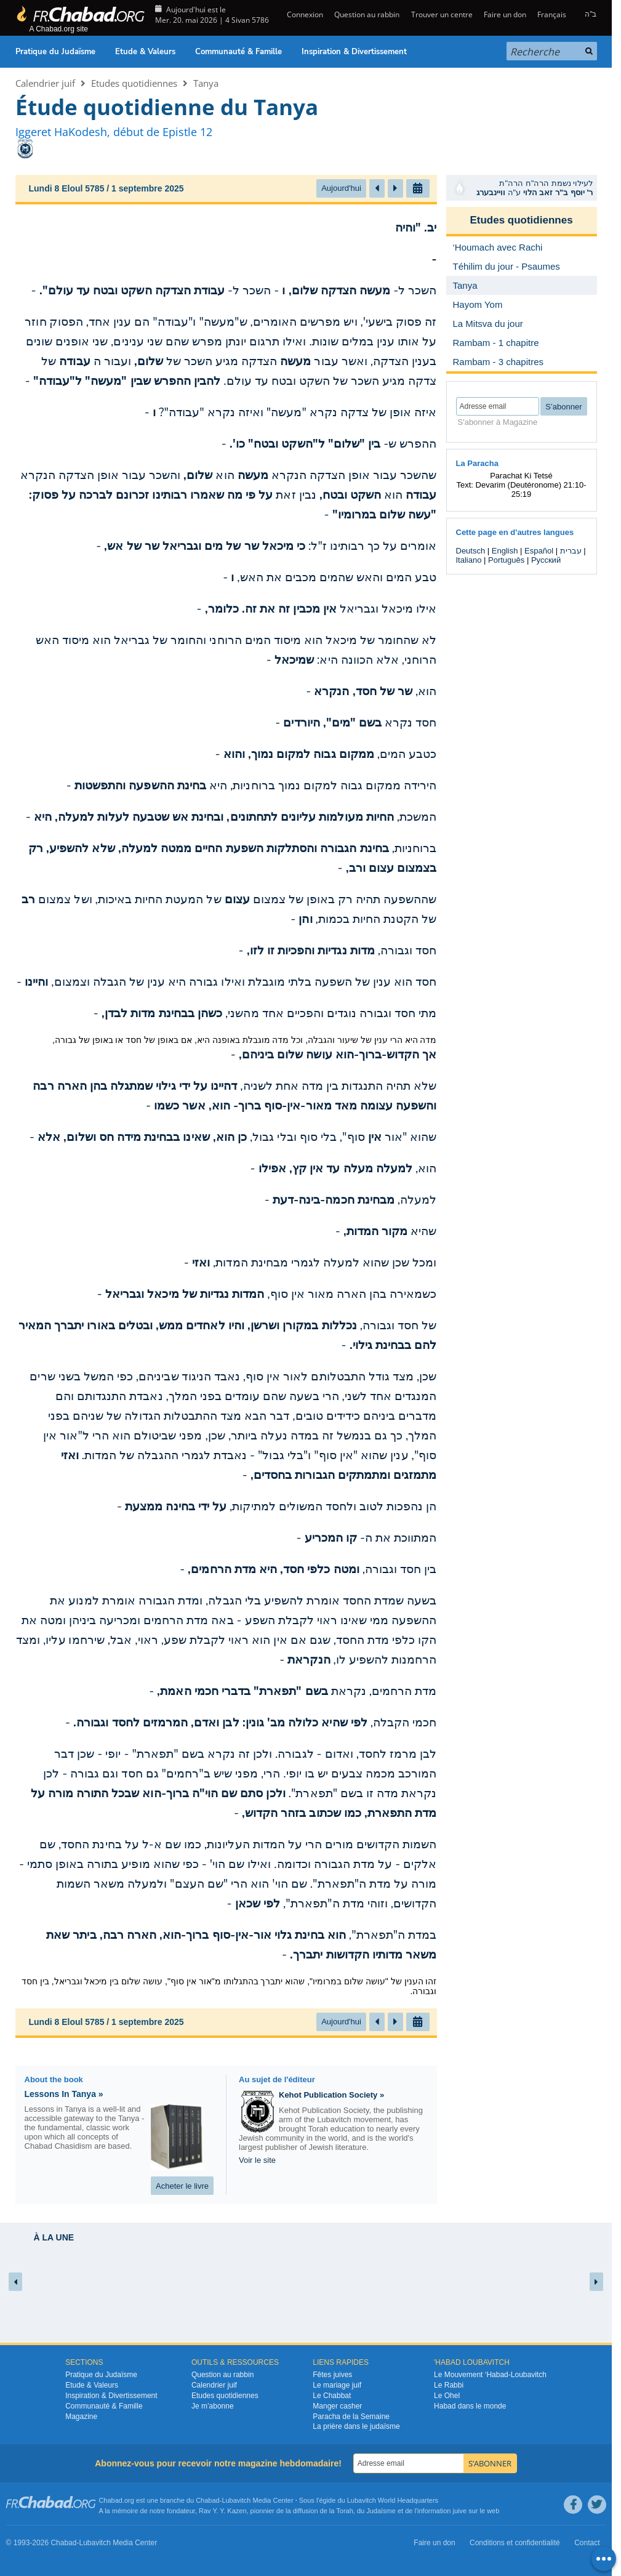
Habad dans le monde (470, 2406)
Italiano (469, 560)
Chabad (208, 2500)
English (505, 550)
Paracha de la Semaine (351, 2416)
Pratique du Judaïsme (55, 51)
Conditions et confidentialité (515, 2542)
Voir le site (257, 2160)
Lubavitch (236, 2500)
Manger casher (337, 2406)
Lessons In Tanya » (64, 2094)
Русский (546, 560)
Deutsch (471, 550)
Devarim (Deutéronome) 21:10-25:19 (531, 489)
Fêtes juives (332, 2374)
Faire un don (505, 14)
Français (551, 14)
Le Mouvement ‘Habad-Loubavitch (490, 2374)
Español (538, 550)
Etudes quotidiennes (134, 83)
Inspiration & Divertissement (354, 51)
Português (506, 560)
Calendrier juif (45, 83)
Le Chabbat (332, 2395)
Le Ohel (447, 2395)
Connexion (304, 14)
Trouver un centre (442, 14)
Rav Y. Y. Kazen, (224, 2510)
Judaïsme (381, 2510)
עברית (571, 550)
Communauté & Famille (238, 51)
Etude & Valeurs (145, 51)
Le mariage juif (337, 2385)
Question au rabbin (366, 14)
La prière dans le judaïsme (356, 2426)
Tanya (205, 83)
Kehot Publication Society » (331, 2094)
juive (460, 2510)
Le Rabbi (448, 2385)
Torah (344, 2510)
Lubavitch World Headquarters (392, 2500)
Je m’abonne (212, 2406)
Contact (586, 2542)
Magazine (81, 2416)
